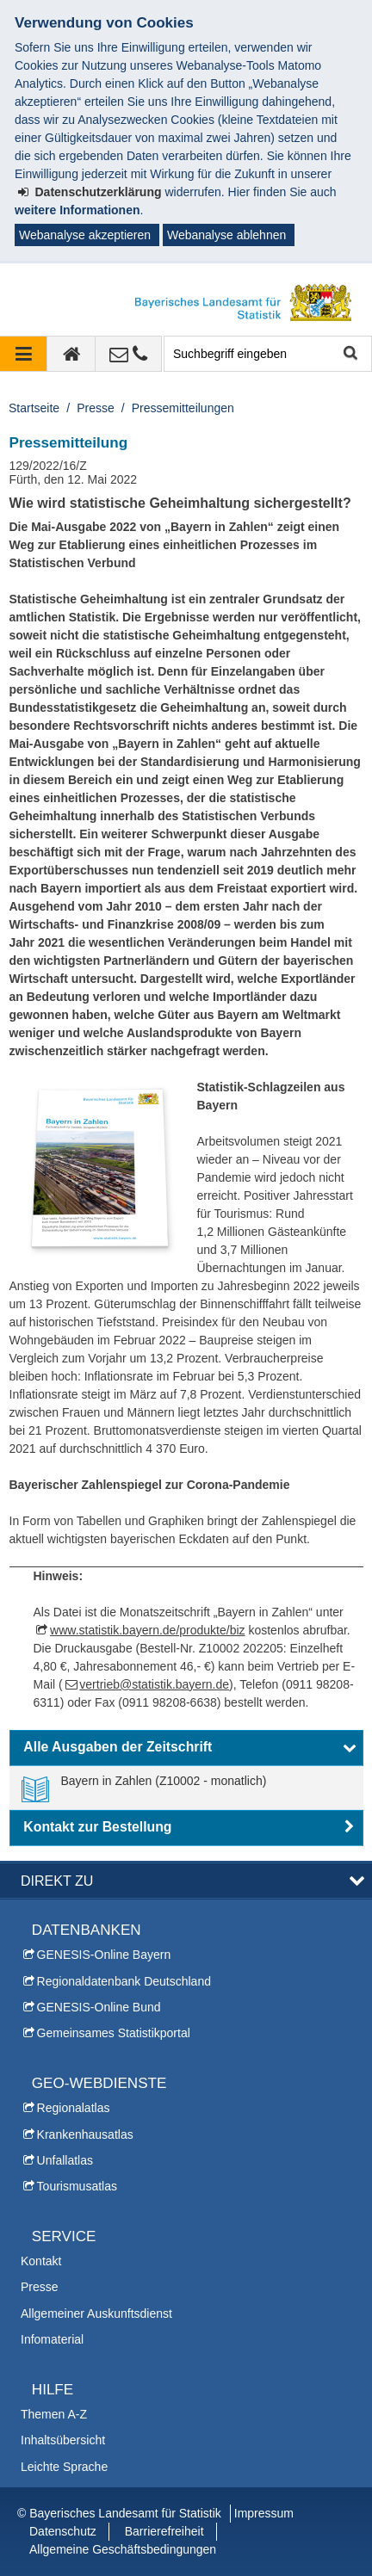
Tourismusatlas (77, 2186)
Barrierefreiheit (164, 2531)
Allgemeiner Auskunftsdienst (96, 2313)
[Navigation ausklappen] (23, 354)
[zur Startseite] (71, 354)
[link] (144, 1787)
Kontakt (41, 2261)
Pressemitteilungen (183, 408)
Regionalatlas (73, 2108)
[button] (186, 1748)
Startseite (34, 408)
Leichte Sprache (64, 2467)
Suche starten (349, 354)
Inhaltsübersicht (63, 2440)
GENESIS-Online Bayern (104, 1954)
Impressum (264, 2513)
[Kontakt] (129, 354)
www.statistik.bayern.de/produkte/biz (147, 1630)
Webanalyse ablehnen (226, 235)
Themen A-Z (54, 2414)
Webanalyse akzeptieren (85, 235)
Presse (96, 408)
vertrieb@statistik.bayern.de (154, 1684)
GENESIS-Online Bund (99, 2007)
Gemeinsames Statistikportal (113, 2033)
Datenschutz (62, 2531)
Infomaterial (52, 2339)
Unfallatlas (65, 2160)
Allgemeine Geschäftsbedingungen (122, 2549)
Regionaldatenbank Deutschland (124, 1981)
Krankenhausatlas (85, 2134)
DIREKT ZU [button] (57, 1880)
